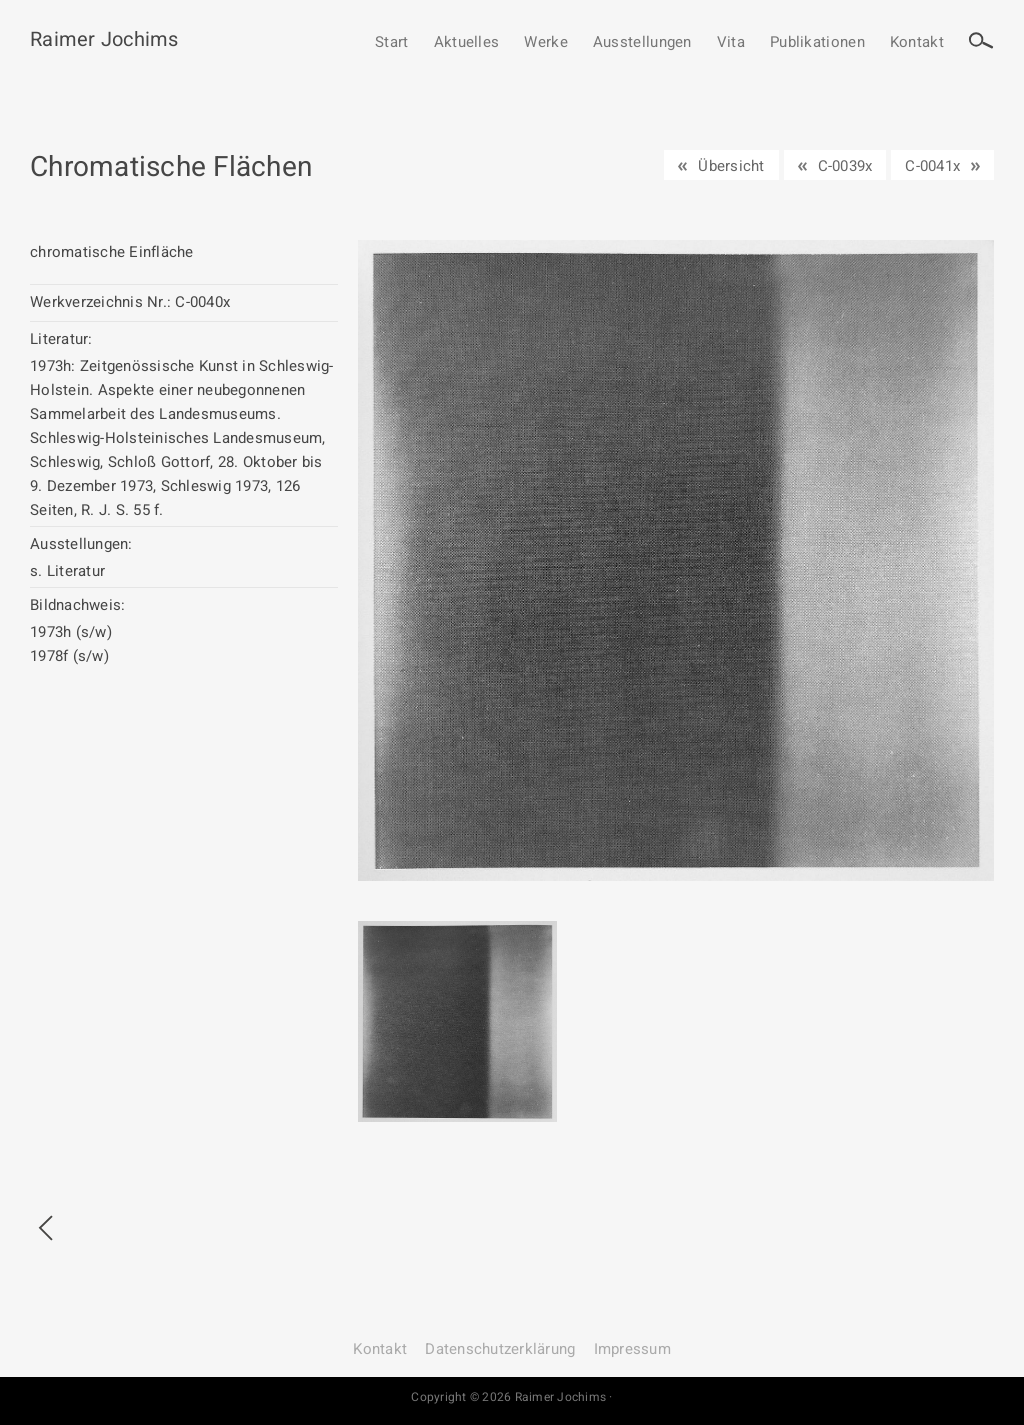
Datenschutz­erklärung (500, 1349)
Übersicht (731, 166)
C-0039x (845, 166)
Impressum (632, 1349)
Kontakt (917, 43)
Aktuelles (467, 43)
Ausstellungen (642, 43)
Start (392, 43)
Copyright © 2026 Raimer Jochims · (511, 1397)
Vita (731, 43)
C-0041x (932, 166)
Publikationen (817, 43)
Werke (546, 43)
